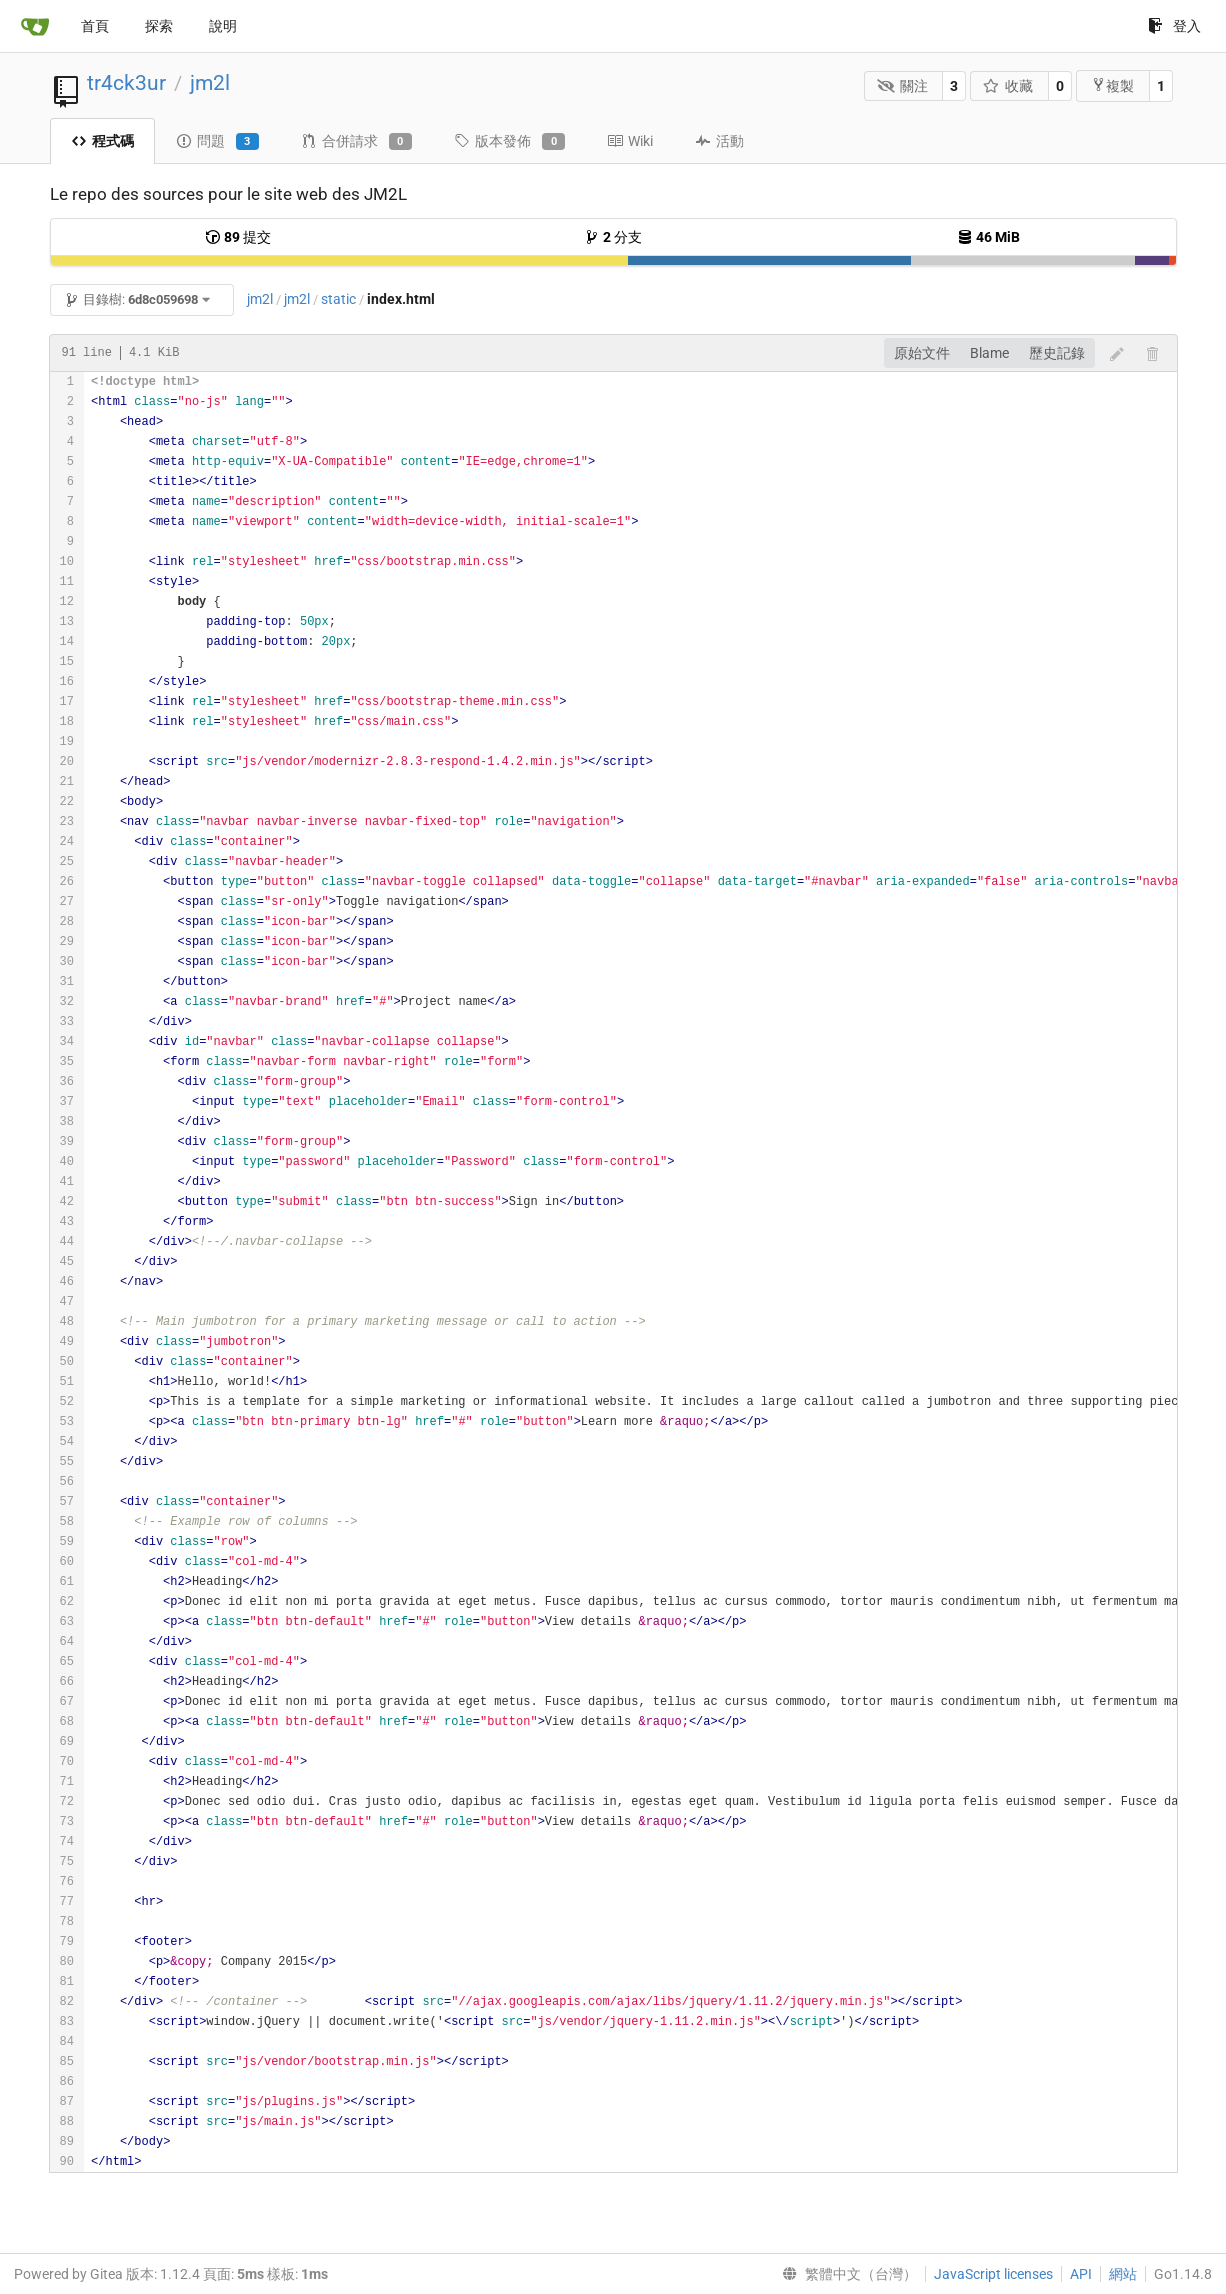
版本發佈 (509, 142)
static (338, 299)
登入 (1174, 26)
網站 (1123, 2274)
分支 (613, 237)
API (1081, 2274)
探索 (159, 26)
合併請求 (356, 142)
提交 (238, 237)
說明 (223, 26)
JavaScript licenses (993, 2274)
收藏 (1008, 86)
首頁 (95, 26)
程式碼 (102, 141)
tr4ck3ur (126, 83)
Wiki (630, 141)
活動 (719, 141)
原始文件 (922, 353)
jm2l (210, 83)
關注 (902, 86)
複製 (1112, 85)
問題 (217, 142)
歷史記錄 (1057, 353)
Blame (989, 353)
